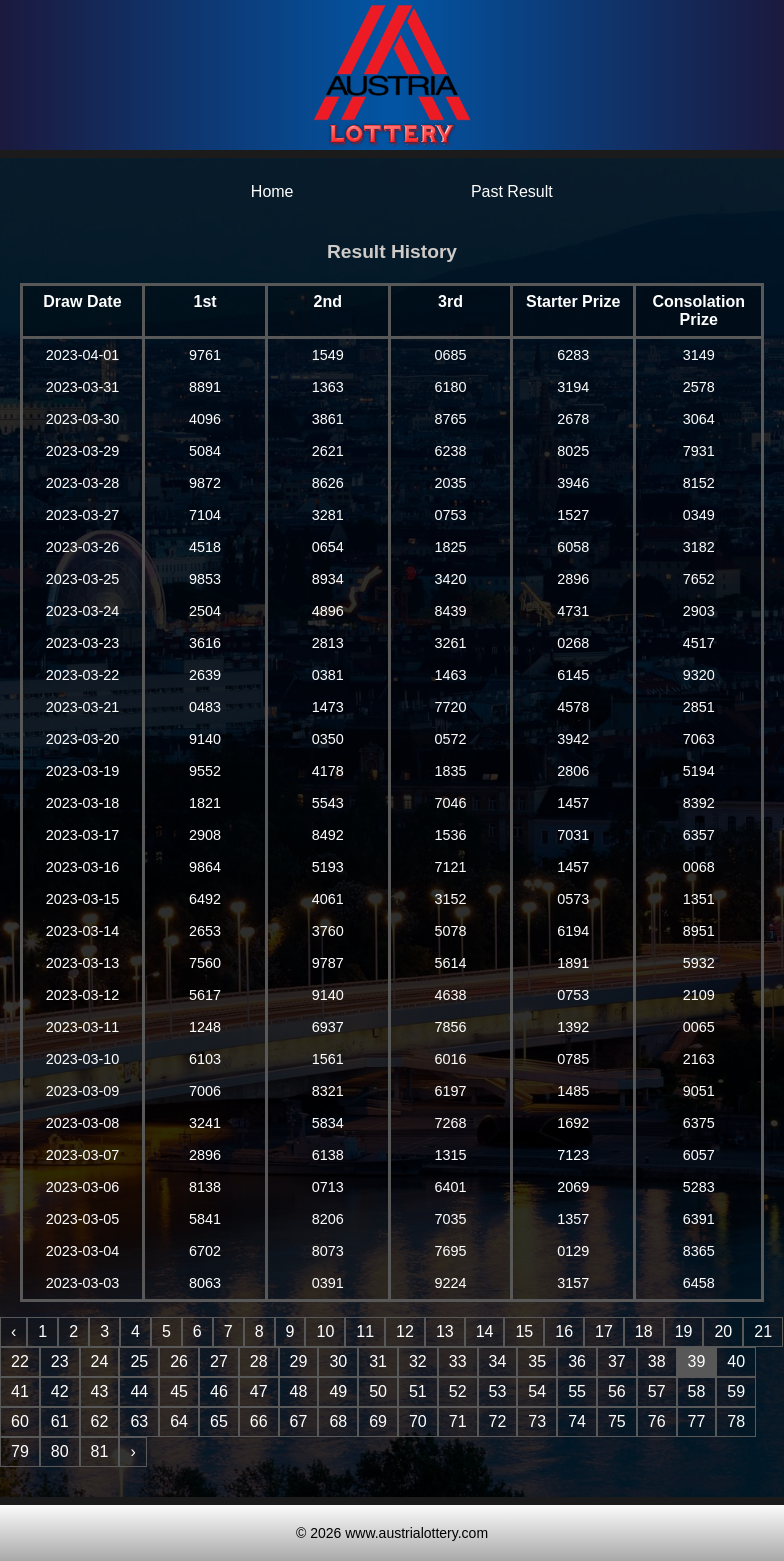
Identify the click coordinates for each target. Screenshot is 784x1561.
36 (577, 1361)
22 (20, 1361)
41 (20, 1391)
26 (179, 1361)
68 (338, 1421)
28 (259, 1361)
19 (684, 1331)
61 (60, 1421)
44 (139, 1391)
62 (100, 1421)
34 (498, 1361)
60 (20, 1421)
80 (60, 1451)
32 (418, 1361)
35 (537, 1361)
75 (617, 1421)
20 (723, 1331)
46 (219, 1391)
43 (100, 1391)
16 (564, 1331)
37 (617, 1361)
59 (736, 1391)
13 (445, 1331)
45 (179, 1391)
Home (272, 191)
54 (537, 1391)
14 (485, 1331)
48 (299, 1391)
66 (259, 1421)
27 (219, 1361)
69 (378, 1421)
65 (219, 1421)
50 (378, 1391)
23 (60, 1361)
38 (657, 1361)
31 (378, 1361)
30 (338, 1361)
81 (100, 1451)
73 (537, 1421)
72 (498, 1421)
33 (458, 1361)
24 (100, 1361)
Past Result (512, 191)
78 (736, 1421)
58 (697, 1391)
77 (697, 1421)
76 (657, 1421)
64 (179, 1421)
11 (365, 1331)
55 (577, 1391)
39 (697, 1361)
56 (617, 1391)
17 (604, 1331)
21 (763, 1331)
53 (498, 1391)
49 (338, 1391)
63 (139, 1421)
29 (299, 1361)
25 (139, 1361)
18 (644, 1331)
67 (299, 1421)
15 (524, 1331)
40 (736, 1361)
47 (259, 1391)
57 (657, 1391)
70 (418, 1421)
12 (405, 1331)
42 (60, 1391)
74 (577, 1421)
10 (325, 1331)
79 (20, 1451)
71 (458, 1421)
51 (418, 1391)
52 (458, 1391)
